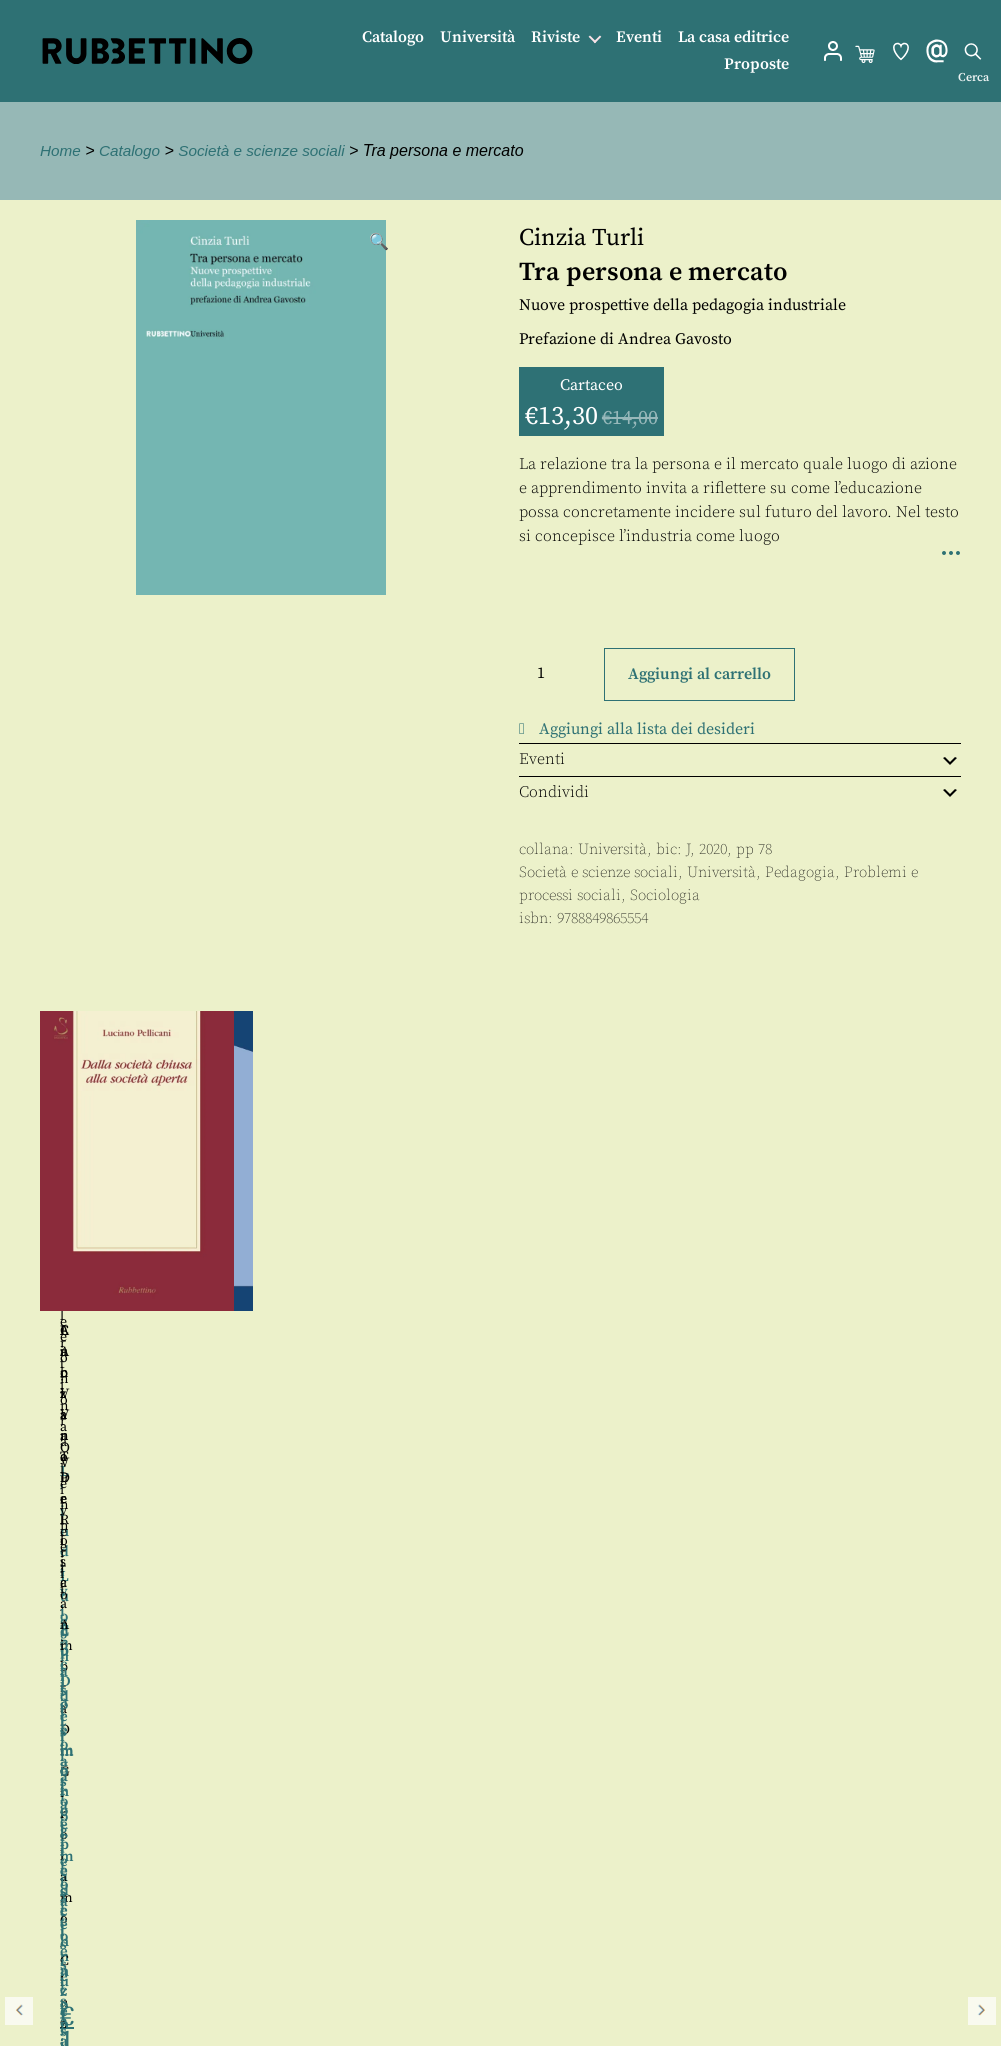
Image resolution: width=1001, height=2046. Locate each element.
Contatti (72, 1881)
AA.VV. (790, 1331)
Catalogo (393, 37)
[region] (500, 1248)
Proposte (756, 64)
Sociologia (665, 895)
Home (61, 150)
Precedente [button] (19, 1248)
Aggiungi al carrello (699, 674)
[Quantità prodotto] (559, 673)
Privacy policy (95, 1926)
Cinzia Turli (581, 238)
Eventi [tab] (740, 759)
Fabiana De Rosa (423, 1331)
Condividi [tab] (740, 792)
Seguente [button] (982, 1248)
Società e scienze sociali (270, 150)
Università (477, 37)
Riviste (555, 37)
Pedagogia (800, 872)
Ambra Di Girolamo (542, 1331)
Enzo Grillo (818, 1421)
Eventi (639, 37)
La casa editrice (733, 37)
